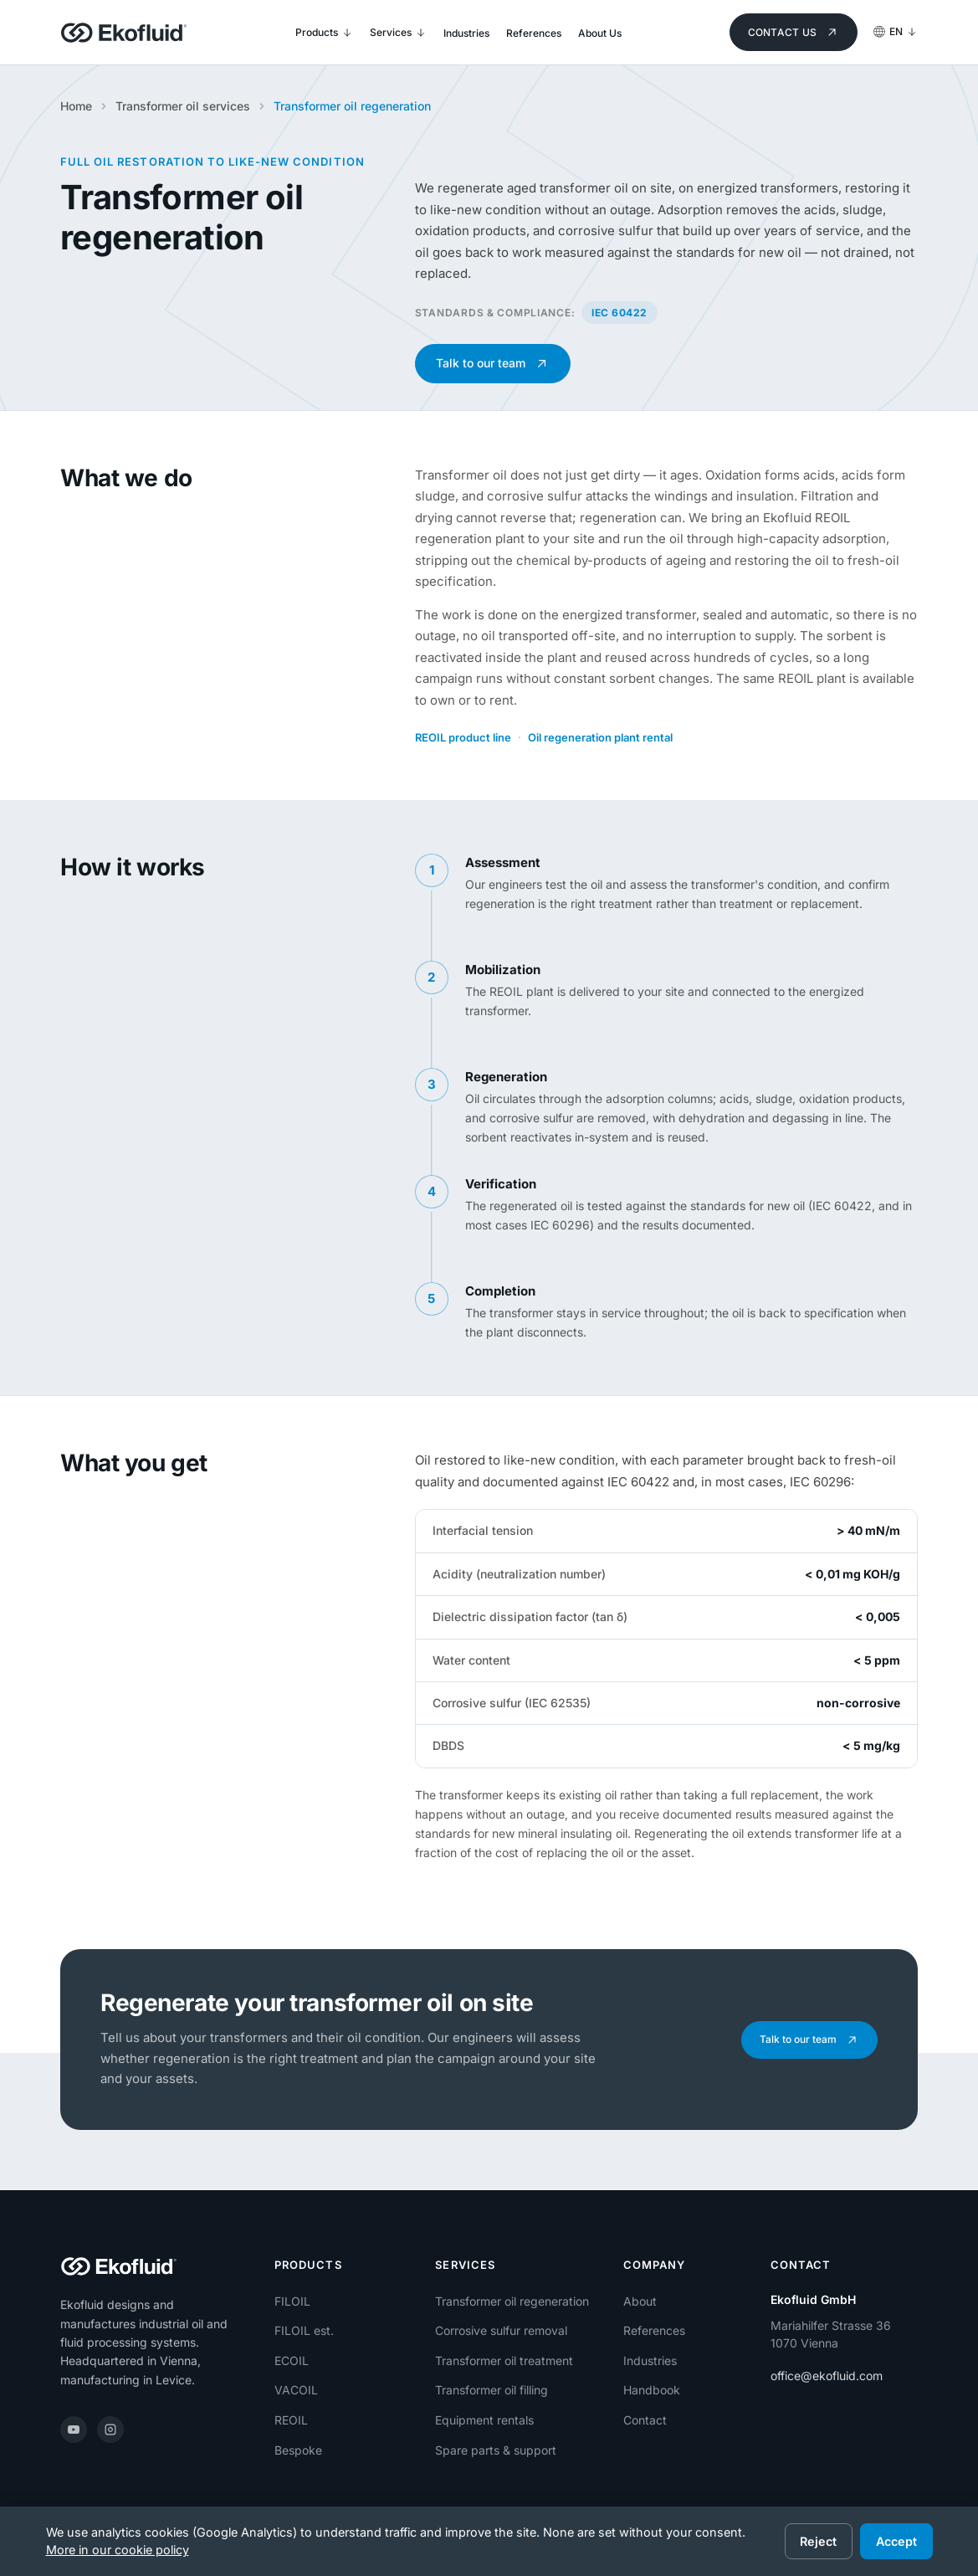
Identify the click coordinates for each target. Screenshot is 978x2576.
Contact (645, 2420)
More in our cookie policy (117, 2550)
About (640, 2301)
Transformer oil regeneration (512, 2301)
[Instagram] (110, 2429)
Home (76, 106)
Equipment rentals (484, 2420)
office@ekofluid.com (827, 2375)
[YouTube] (73, 2429)
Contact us (795, 32)
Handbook (651, 2390)
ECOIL (291, 2360)
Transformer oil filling (491, 2390)
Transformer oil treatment (504, 2360)
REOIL (291, 2420)
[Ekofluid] (123, 33)
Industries (650, 2360)
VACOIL (296, 2390)
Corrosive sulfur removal (501, 2330)
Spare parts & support (495, 2450)
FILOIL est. (304, 2330)
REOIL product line (463, 737)
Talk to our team (494, 363)
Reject (818, 2541)
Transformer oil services (182, 106)
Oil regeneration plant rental (600, 737)
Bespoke (298, 2450)
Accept (896, 2541)
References (654, 2330)
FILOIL (292, 2301)
